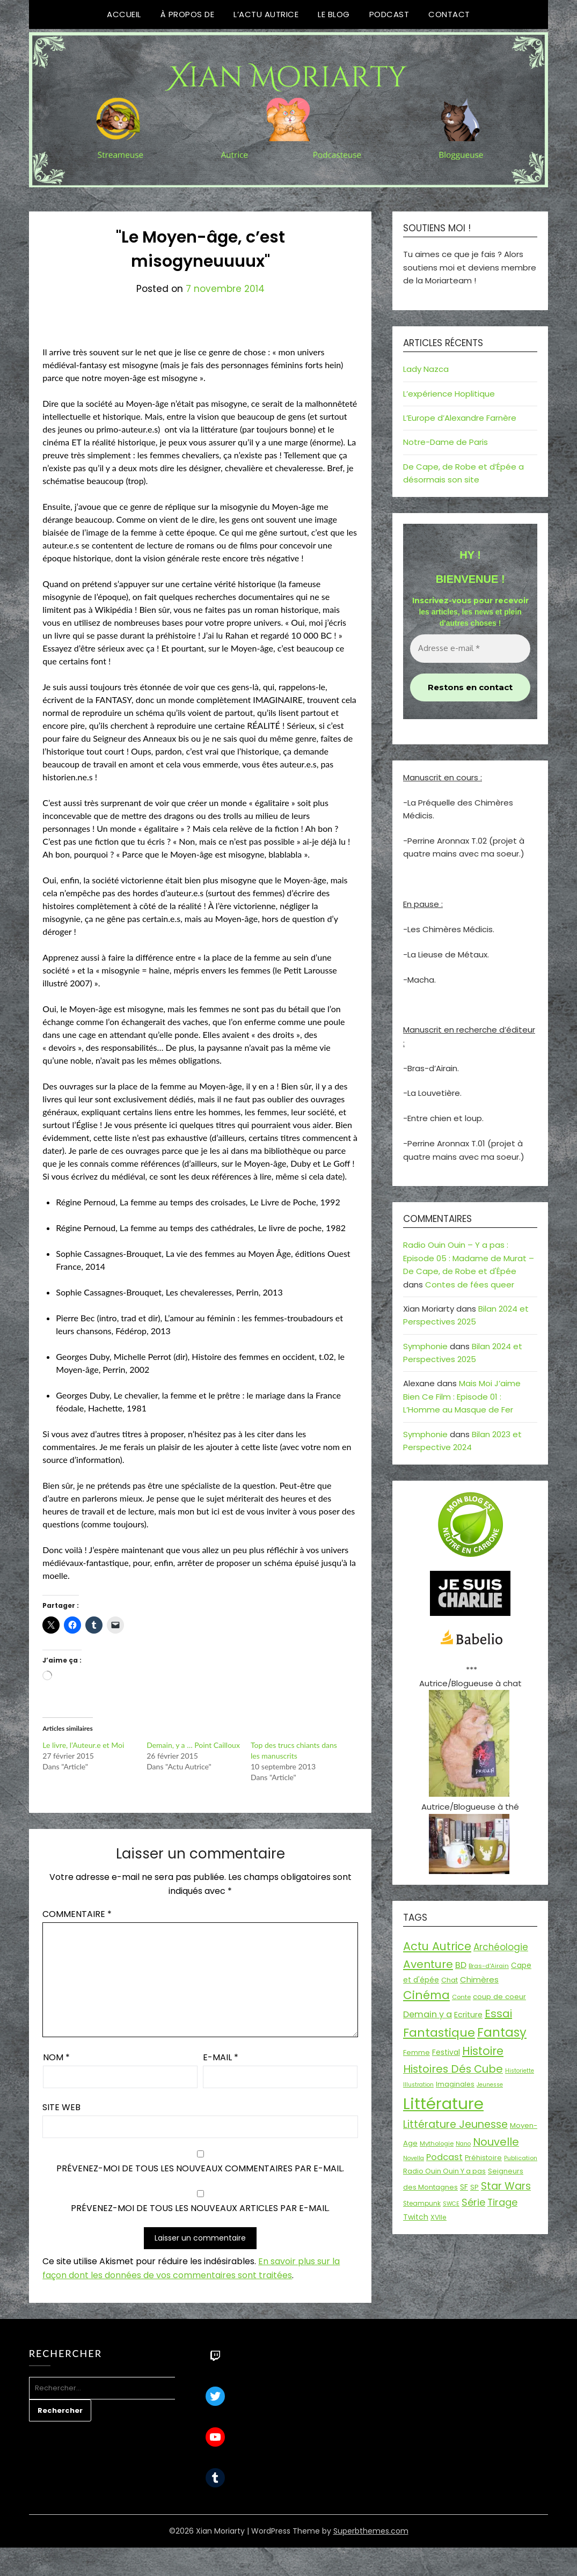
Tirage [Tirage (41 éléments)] (502, 2202)
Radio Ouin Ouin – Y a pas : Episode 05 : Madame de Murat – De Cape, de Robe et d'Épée (468, 1258)
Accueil (124, 14)
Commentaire (77, 1914)
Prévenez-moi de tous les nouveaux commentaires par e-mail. (200, 2168)
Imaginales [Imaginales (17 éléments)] (455, 2084)
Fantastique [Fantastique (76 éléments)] (439, 2032)
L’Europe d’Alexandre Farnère (459, 417)
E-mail (220, 2057)
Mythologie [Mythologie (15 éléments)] (437, 2143)
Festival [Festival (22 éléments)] (446, 2052)
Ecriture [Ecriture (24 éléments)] (468, 2014)
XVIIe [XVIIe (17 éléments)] (438, 2217)
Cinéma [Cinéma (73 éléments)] (426, 1995)
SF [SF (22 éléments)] (464, 2187)
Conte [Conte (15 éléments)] (461, 1997)
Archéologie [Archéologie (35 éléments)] (500, 1947)
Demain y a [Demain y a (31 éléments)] (427, 2014)
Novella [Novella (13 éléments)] (413, 2158)
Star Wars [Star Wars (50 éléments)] (506, 2186)
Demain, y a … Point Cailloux (193, 1745)
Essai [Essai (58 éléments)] (498, 2013)
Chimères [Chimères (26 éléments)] (479, 1979)
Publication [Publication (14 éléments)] (520, 2158)
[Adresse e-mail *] (470, 648)
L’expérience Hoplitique (449, 393)
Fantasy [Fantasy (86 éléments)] (502, 2032)
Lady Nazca (426, 369)
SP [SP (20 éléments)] (474, 2187)
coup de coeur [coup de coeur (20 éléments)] (499, 1997)
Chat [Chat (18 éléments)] (449, 1980)
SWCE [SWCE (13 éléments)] (451, 2204)
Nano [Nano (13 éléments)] (463, 2144)
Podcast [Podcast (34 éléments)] (444, 2157)
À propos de (187, 14)
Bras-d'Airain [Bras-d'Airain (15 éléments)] (489, 1966)
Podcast (389, 14)
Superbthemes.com (370, 2531)
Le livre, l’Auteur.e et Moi (83, 1745)
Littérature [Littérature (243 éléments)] (443, 2103)
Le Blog (334, 14)
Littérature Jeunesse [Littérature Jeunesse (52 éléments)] (455, 2124)
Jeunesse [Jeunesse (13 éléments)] (490, 2085)
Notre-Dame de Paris (445, 442)
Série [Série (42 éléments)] (473, 2202)
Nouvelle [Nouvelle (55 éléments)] (496, 2141)
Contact (449, 14)
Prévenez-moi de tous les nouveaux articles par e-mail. (200, 2208)
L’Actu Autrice (265, 14)
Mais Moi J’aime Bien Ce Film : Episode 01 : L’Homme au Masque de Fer (462, 1396)
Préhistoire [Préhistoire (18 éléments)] (483, 2157)
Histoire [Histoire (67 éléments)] (482, 2051)
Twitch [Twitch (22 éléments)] (415, 2217)
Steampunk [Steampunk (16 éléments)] (422, 2203)
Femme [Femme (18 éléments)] (416, 2052)
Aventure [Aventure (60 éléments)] (428, 1964)
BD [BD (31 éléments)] (460, 1965)
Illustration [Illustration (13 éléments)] (418, 2085)
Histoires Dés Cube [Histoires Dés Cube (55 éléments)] (453, 2068)
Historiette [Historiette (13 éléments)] (519, 2071)
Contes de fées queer (469, 1284)
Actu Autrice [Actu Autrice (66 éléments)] (437, 1946)
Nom (56, 2057)
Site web (61, 2107)
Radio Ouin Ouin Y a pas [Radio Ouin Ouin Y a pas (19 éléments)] (444, 2171)
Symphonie (425, 1346)
